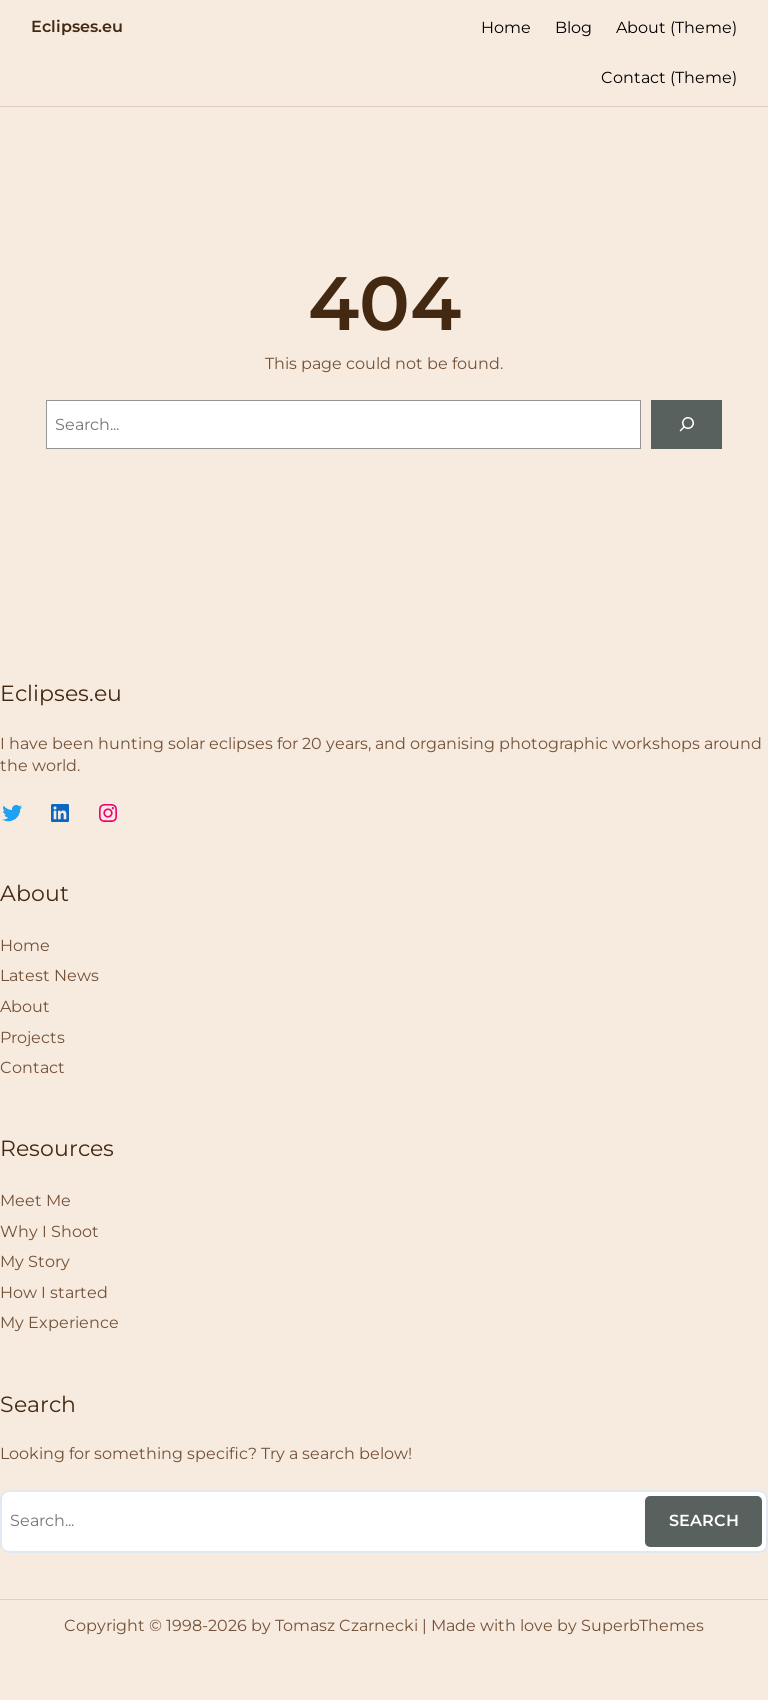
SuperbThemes (642, 1625)
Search (704, 1520)
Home (506, 27)
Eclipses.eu (77, 26)
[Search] (686, 424)
